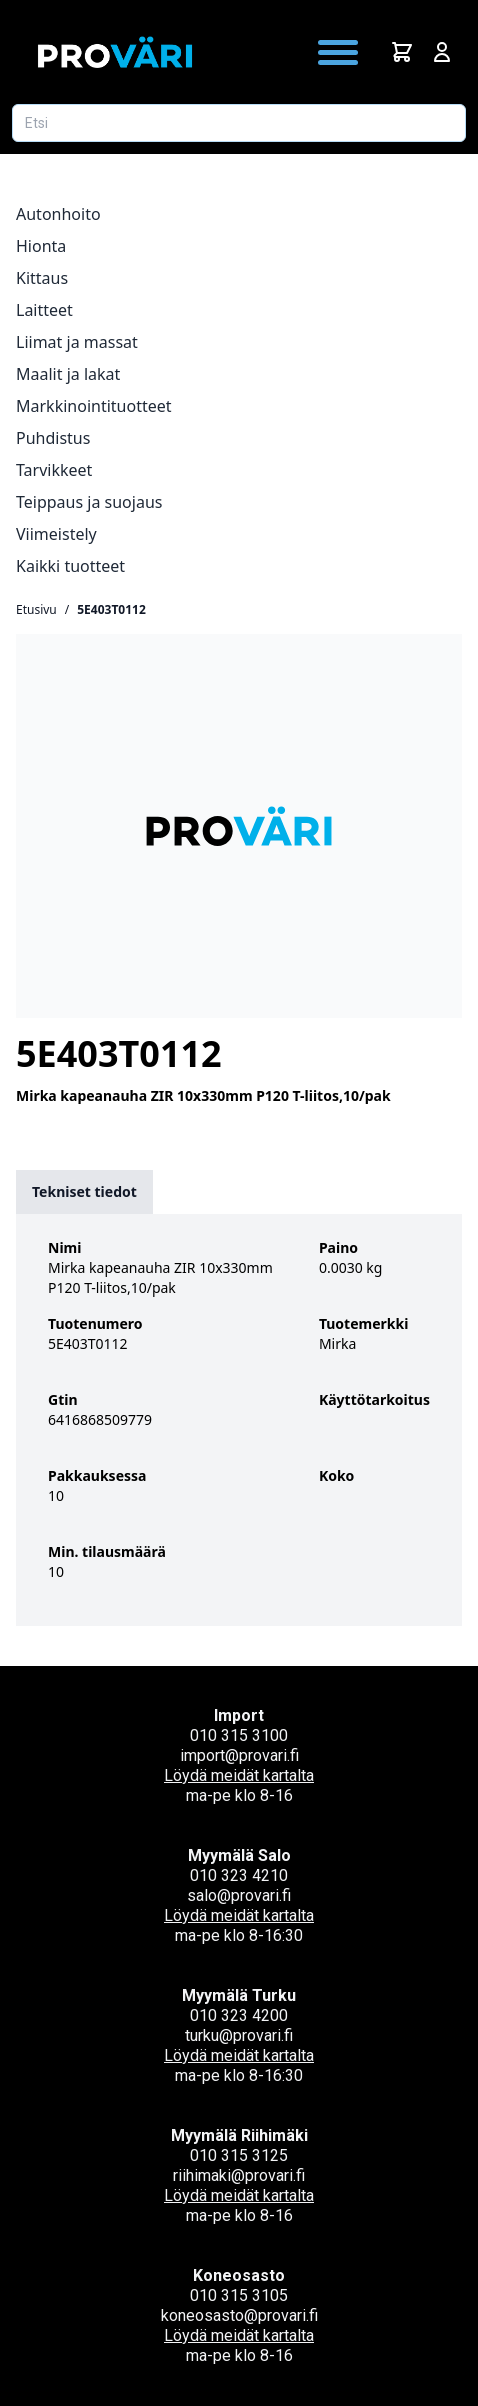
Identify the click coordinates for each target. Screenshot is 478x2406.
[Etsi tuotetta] (239, 123)
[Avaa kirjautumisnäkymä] (442, 52)
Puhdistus (53, 438)
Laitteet (44, 310)
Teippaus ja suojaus (89, 502)
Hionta (41, 246)
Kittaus (42, 278)
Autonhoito (58, 214)
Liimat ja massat (77, 342)
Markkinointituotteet (94, 406)
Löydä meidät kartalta (239, 1775)
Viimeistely (56, 534)
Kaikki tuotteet (70, 566)
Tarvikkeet (54, 470)
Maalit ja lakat (68, 374)
